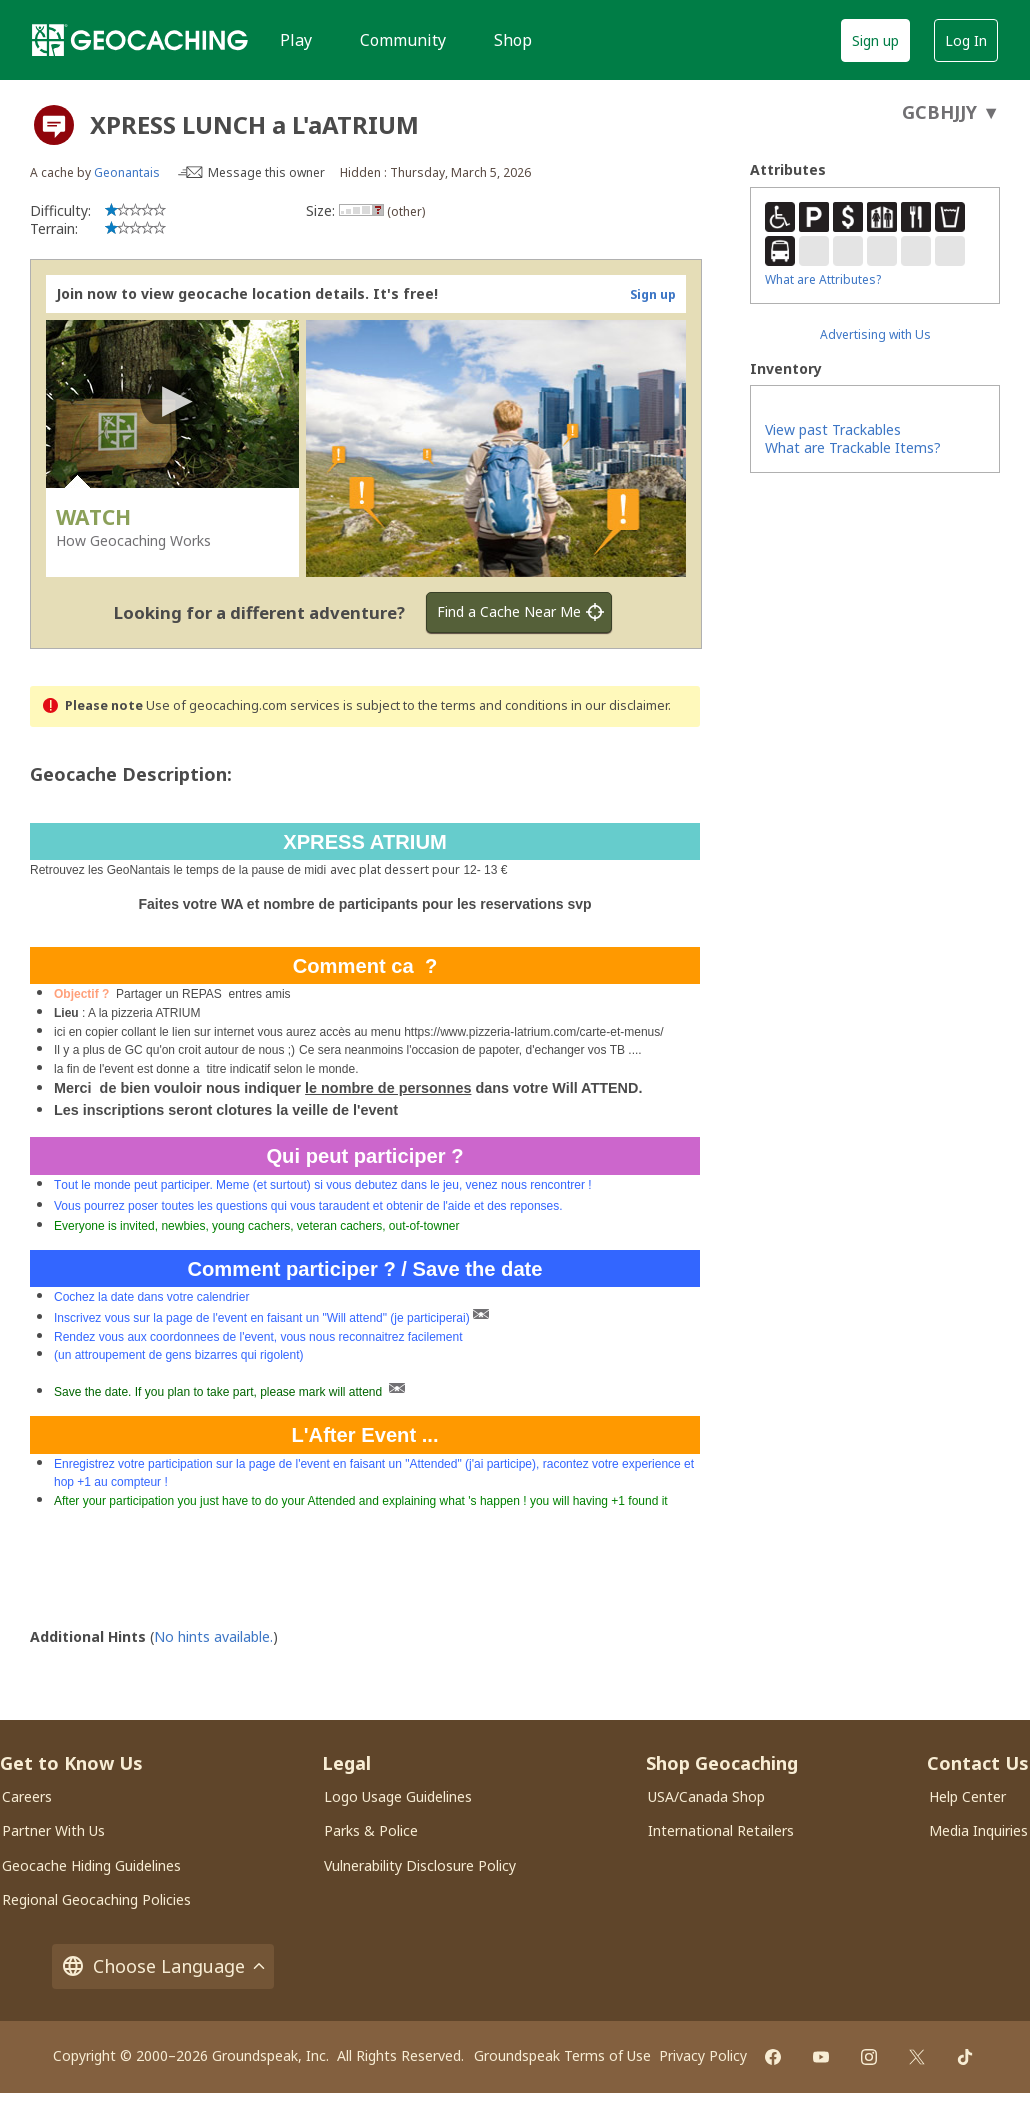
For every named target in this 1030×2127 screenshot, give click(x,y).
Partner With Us (53, 1830)
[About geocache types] (54, 125)
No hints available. (213, 1636)
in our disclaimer (619, 705)
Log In (966, 40)
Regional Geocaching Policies (96, 1899)
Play (296, 40)
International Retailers (721, 1830)
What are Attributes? (823, 279)
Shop (513, 40)
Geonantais (127, 172)
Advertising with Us (875, 334)
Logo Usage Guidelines (398, 1796)
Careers (27, 1796)
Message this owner (266, 172)
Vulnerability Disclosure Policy (420, 1865)
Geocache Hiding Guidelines (91, 1865)
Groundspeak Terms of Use (562, 2055)
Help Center (967, 1796)
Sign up (875, 40)
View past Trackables (833, 429)
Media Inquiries (978, 1830)
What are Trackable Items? (853, 447)
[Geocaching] (140, 40)
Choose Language (163, 1966)
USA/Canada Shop (706, 1796)
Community (403, 40)
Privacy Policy (703, 2055)
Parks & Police (371, 1830)
